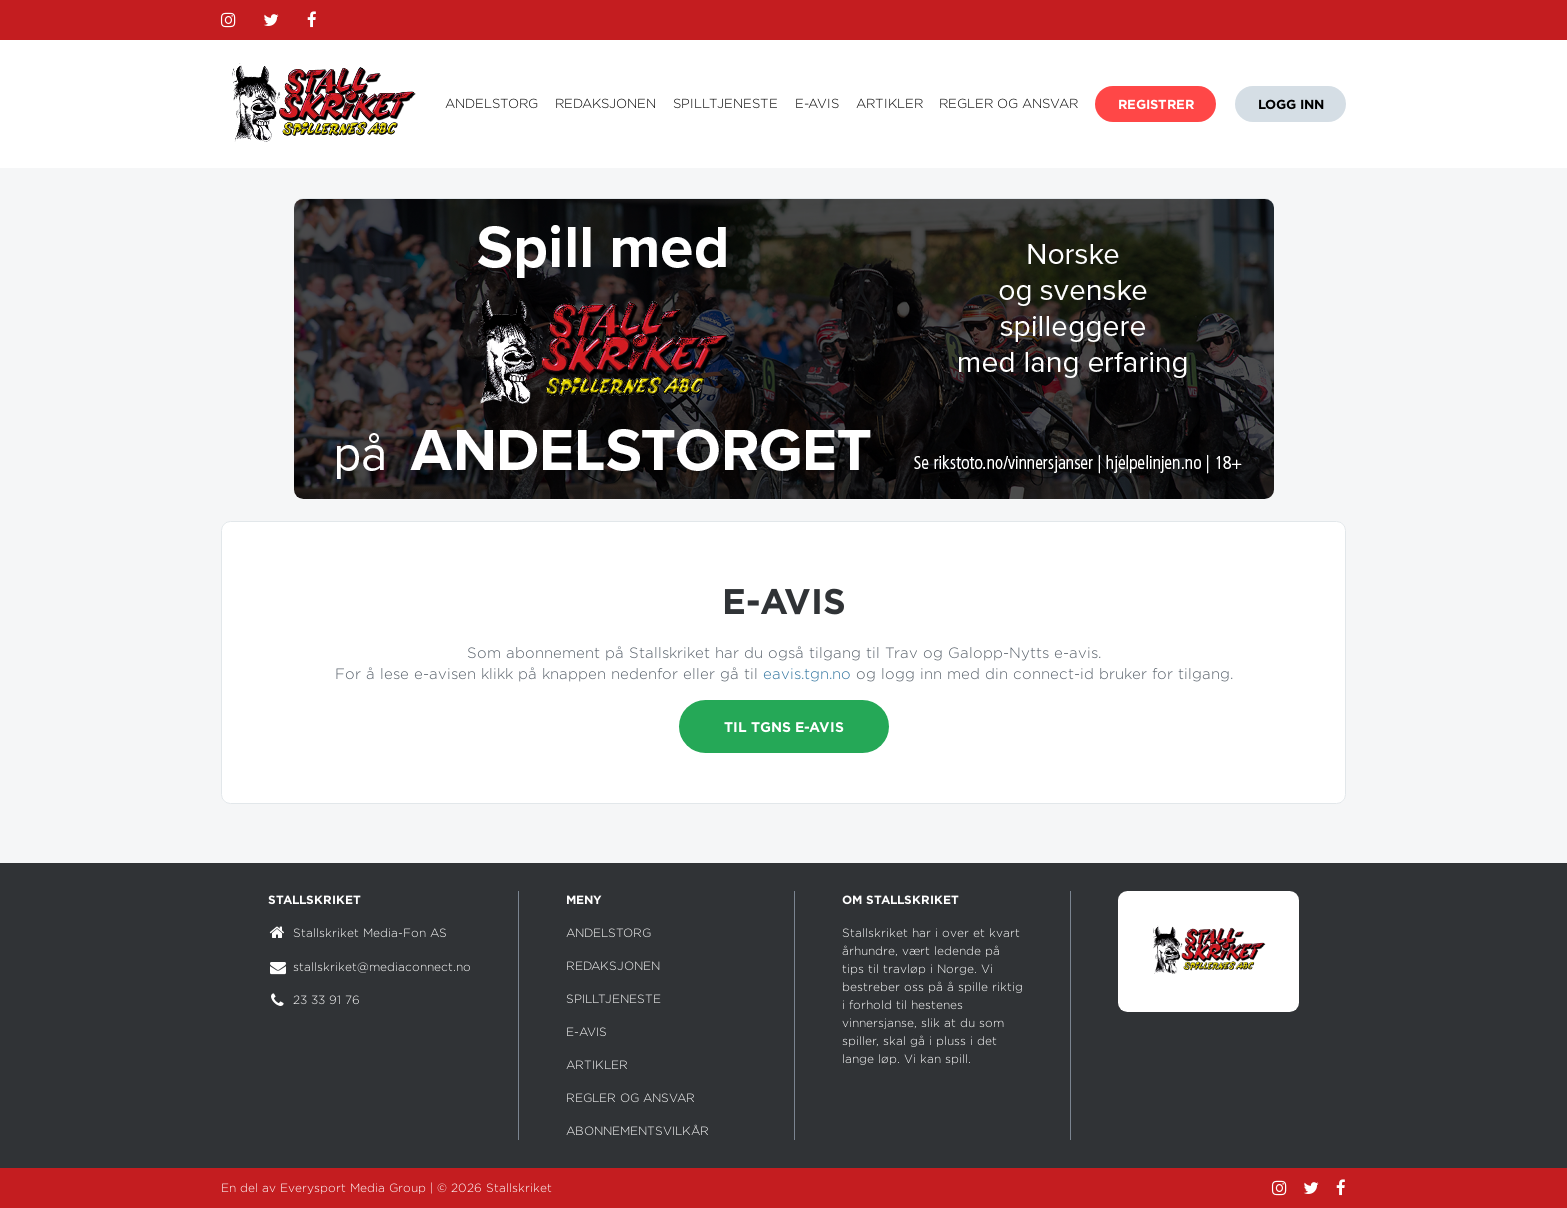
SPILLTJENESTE (725, 103)
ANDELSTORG (491, 103)
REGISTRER (1156, 104)
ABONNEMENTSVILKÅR (637, 1130)
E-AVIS (817, 103)
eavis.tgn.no (807, 673)
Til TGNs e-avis (784, 726)
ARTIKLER (889, 103)
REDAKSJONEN (605, 103)
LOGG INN (1291, 104)
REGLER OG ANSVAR (1008, 103)
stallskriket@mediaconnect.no (382, 966)
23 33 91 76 (326, 999)
